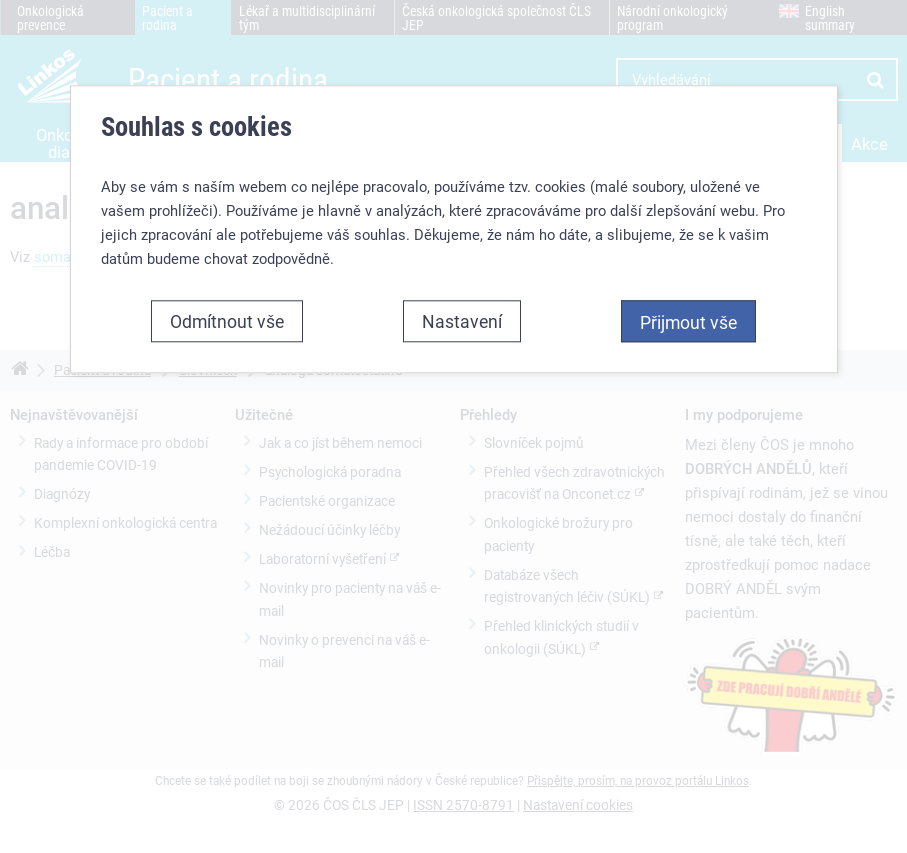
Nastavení (462, 321)
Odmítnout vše (227, 321)
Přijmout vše (688, 322)
